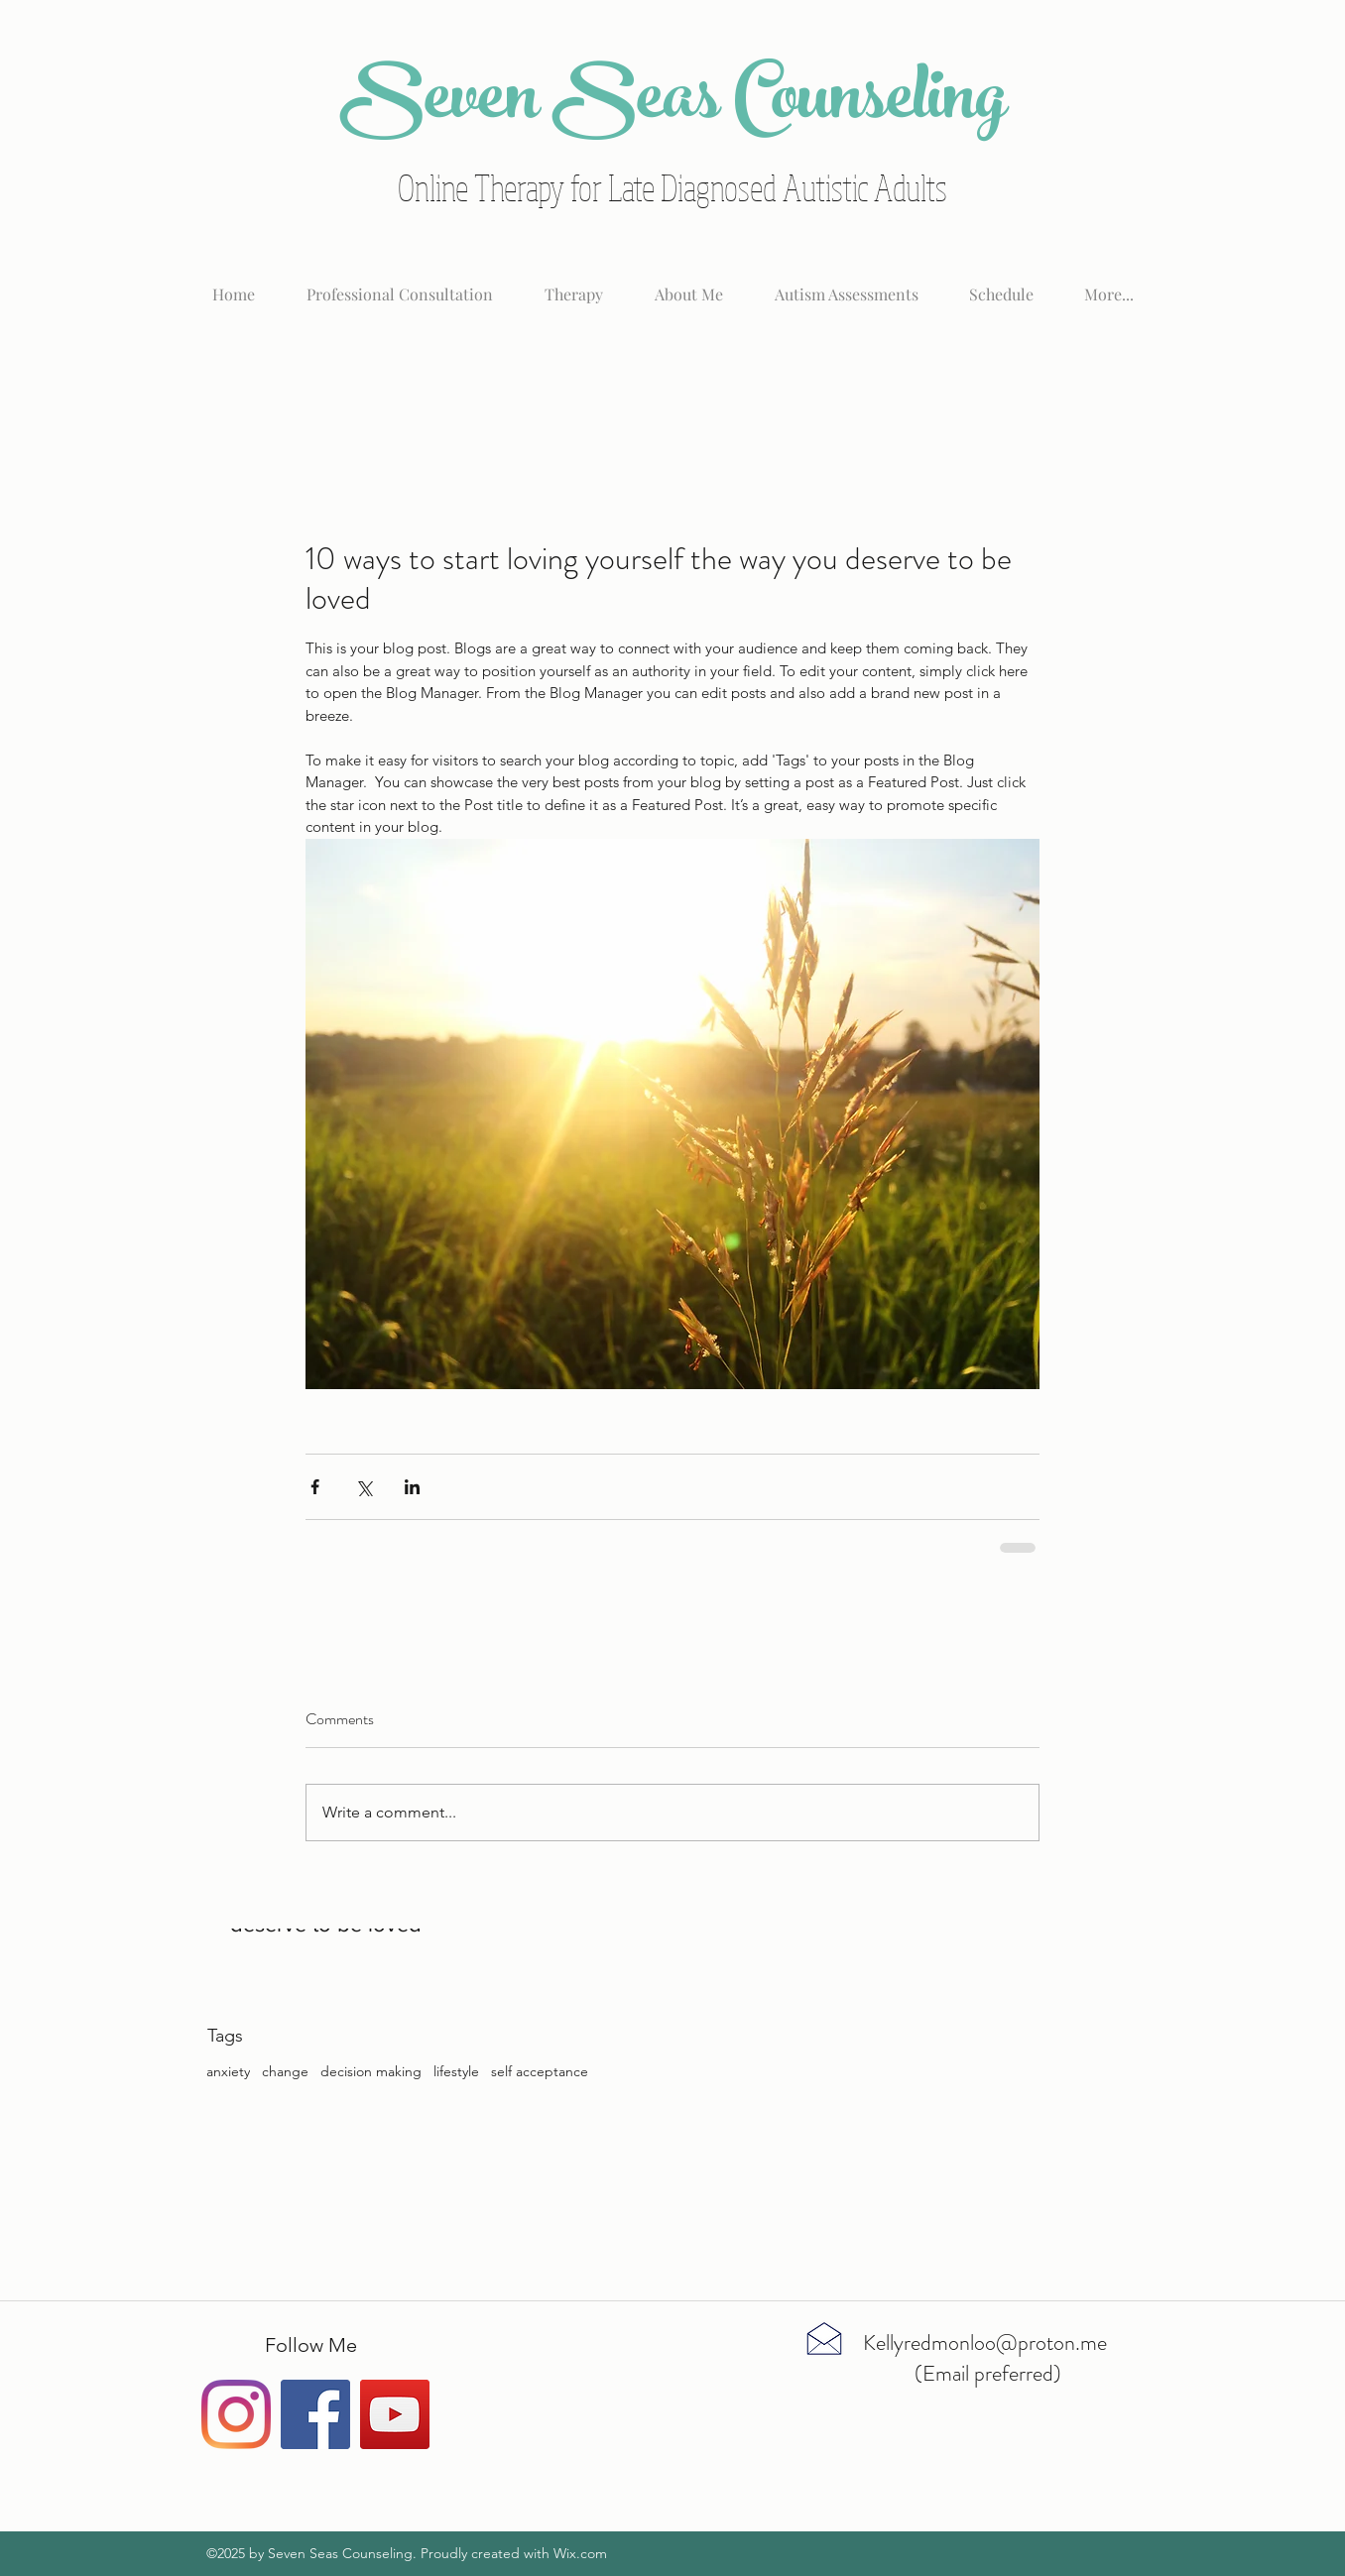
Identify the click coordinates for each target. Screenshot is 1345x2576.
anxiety (228, 2071)
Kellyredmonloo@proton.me (985, 2342)
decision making (371, 2071)
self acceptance (539, 2071)
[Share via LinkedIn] (412, 1486)
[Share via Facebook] (315, 1486)
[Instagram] (236, 2414)
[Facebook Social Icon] (315, 2414)
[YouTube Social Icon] (394, 2414)
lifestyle (456, 2071)
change (285, 2071)
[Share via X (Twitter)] (363, 1486)
